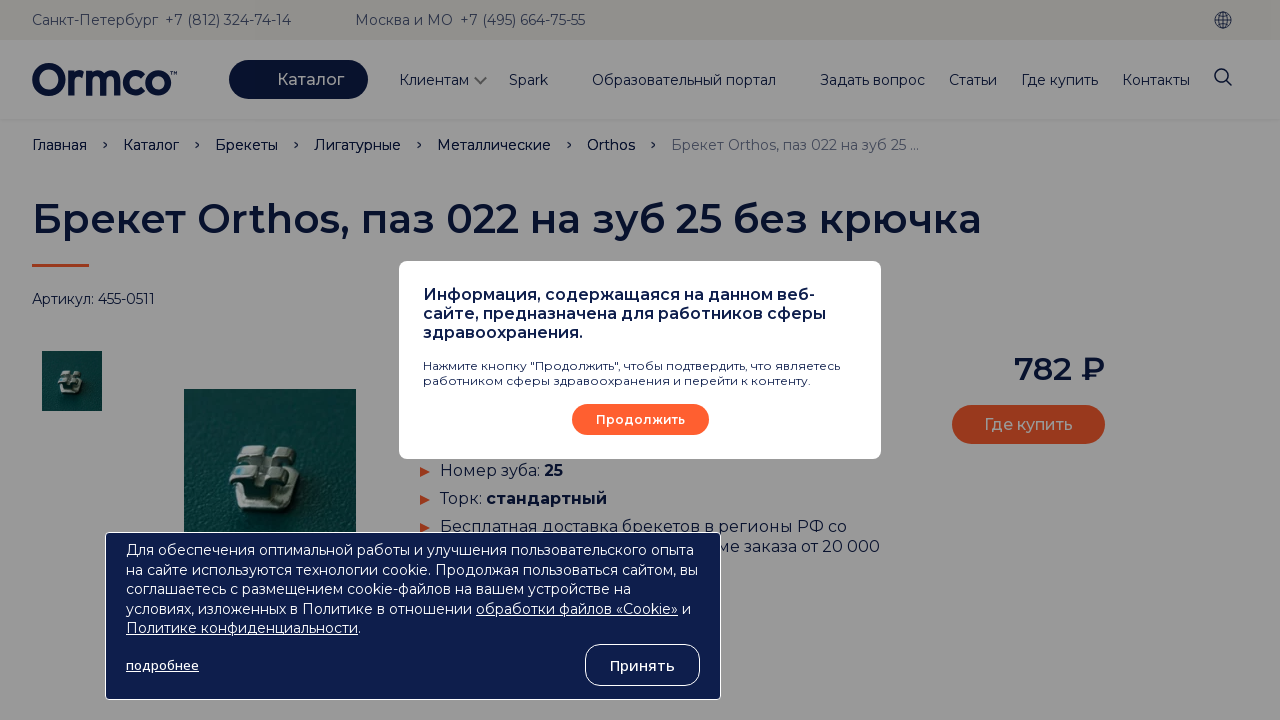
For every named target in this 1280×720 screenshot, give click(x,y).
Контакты (1156, 80)
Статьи (973, 80)
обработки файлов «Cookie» (577, 609)
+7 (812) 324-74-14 (228, 20)
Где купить (1059, 80)
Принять (642, 665)
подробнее (162, 665)
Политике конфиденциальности (242, 628)
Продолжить (640, 419)
